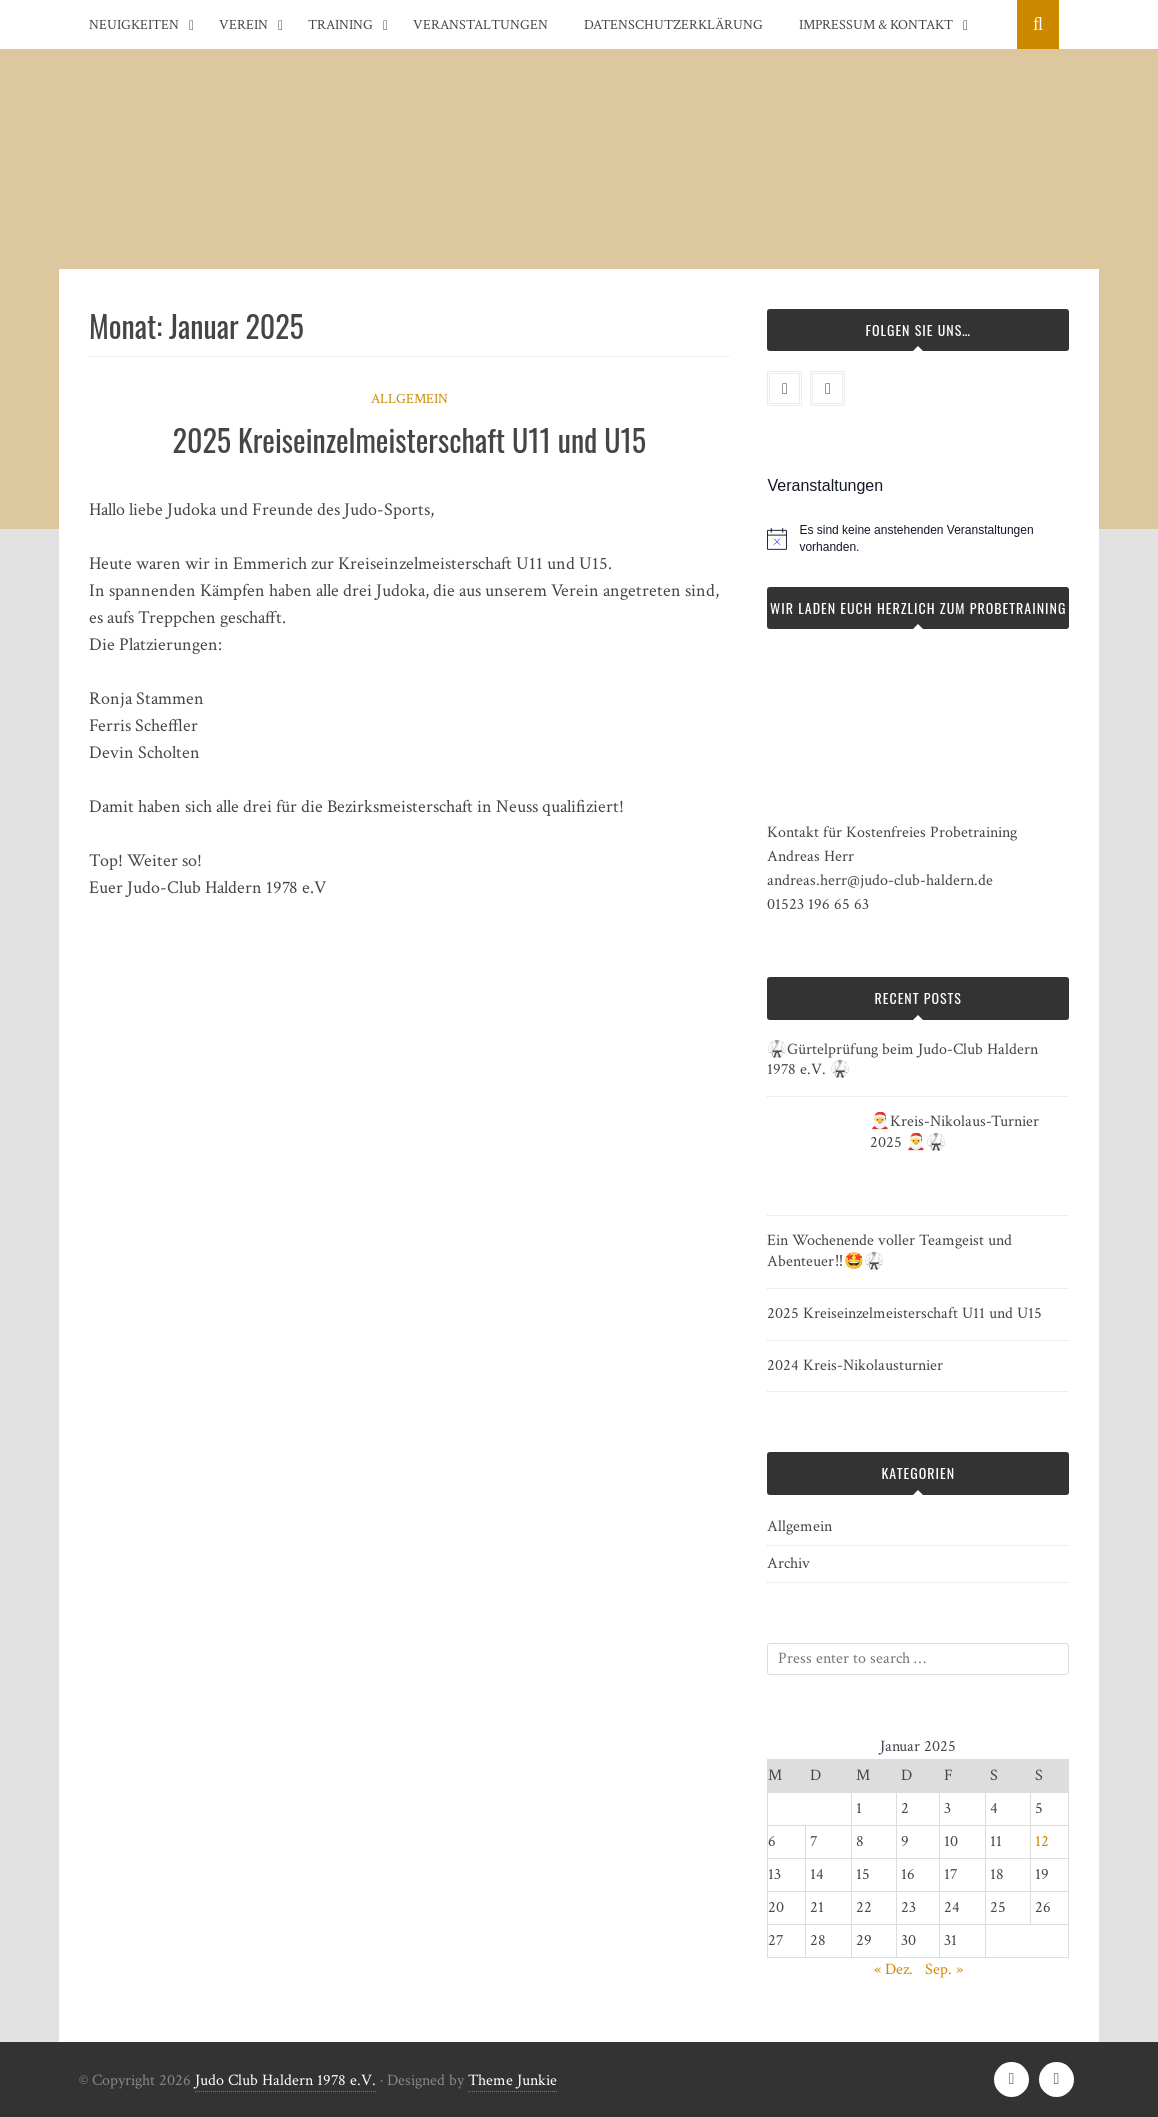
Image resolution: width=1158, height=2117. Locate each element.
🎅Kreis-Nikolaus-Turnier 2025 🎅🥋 (954, 1132)
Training (340, 25)
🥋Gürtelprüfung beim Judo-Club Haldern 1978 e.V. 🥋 (902, 1060)
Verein (243, 25)
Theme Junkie (512, 2080)
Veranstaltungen (480, 25)
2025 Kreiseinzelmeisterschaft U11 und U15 (410, 439)
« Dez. (893, 1969)
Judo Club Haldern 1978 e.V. (285, 2080)
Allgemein (409, 399)
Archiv (788, 1563)
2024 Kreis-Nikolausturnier (855, 1365)
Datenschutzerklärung (673, 25)
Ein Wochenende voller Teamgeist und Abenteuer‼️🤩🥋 (889, 1251)
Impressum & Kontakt (876, 25)
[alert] (934, 538)
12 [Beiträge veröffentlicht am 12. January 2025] (1042, 1841)
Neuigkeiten (134, 25)
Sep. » (944, 1969)
